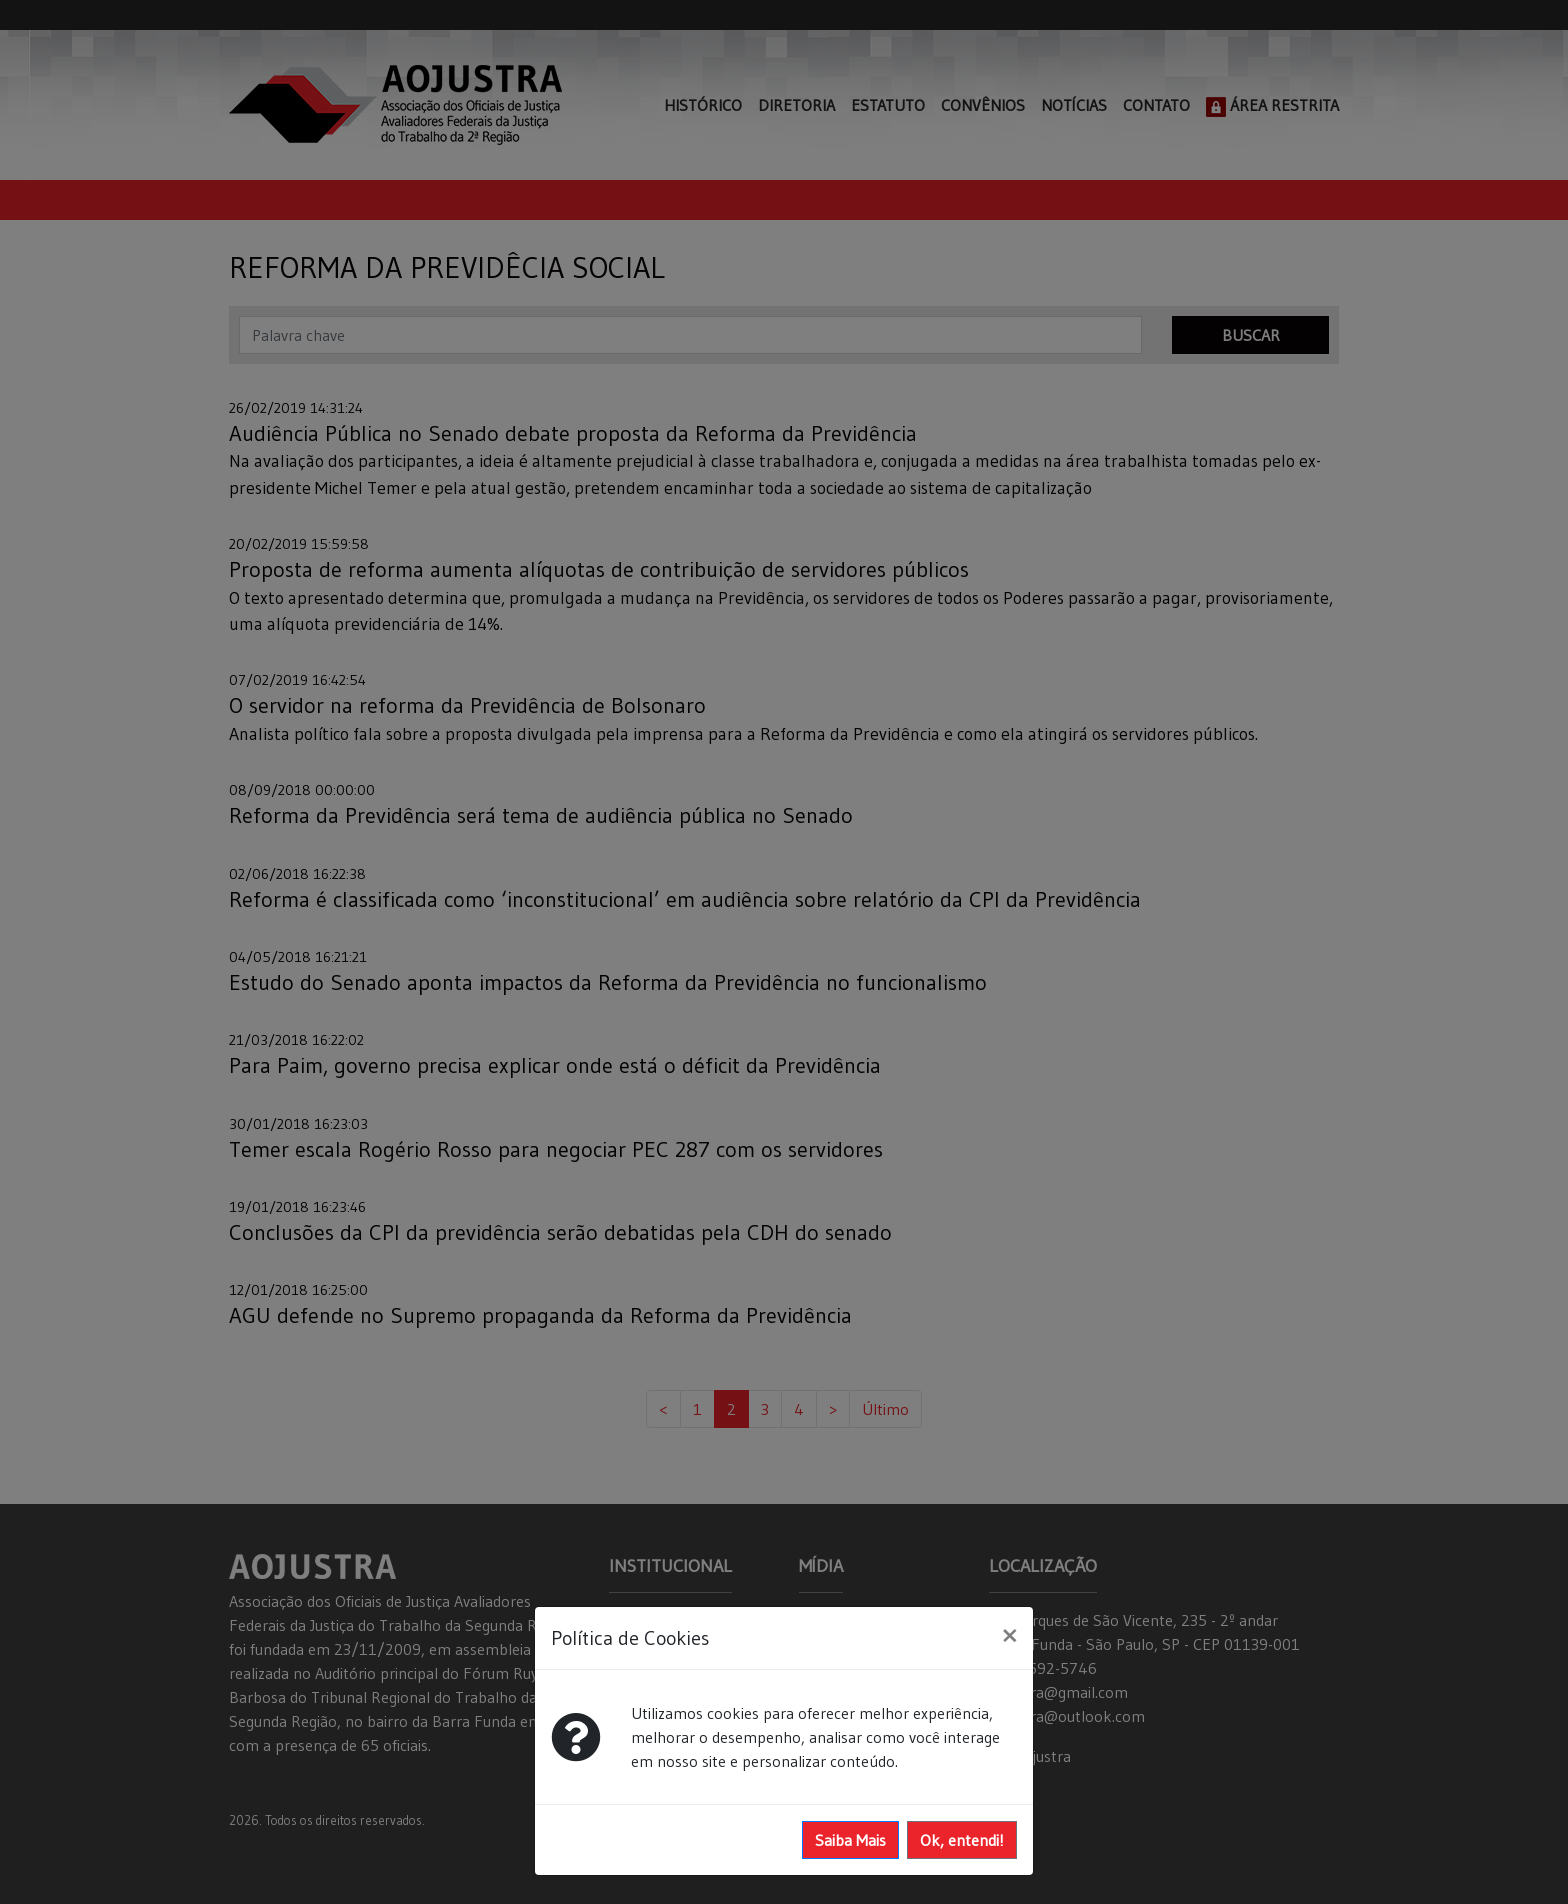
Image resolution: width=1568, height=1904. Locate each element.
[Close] (1009, 1635)
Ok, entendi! (962, 1840)
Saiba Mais (850, 1840)
